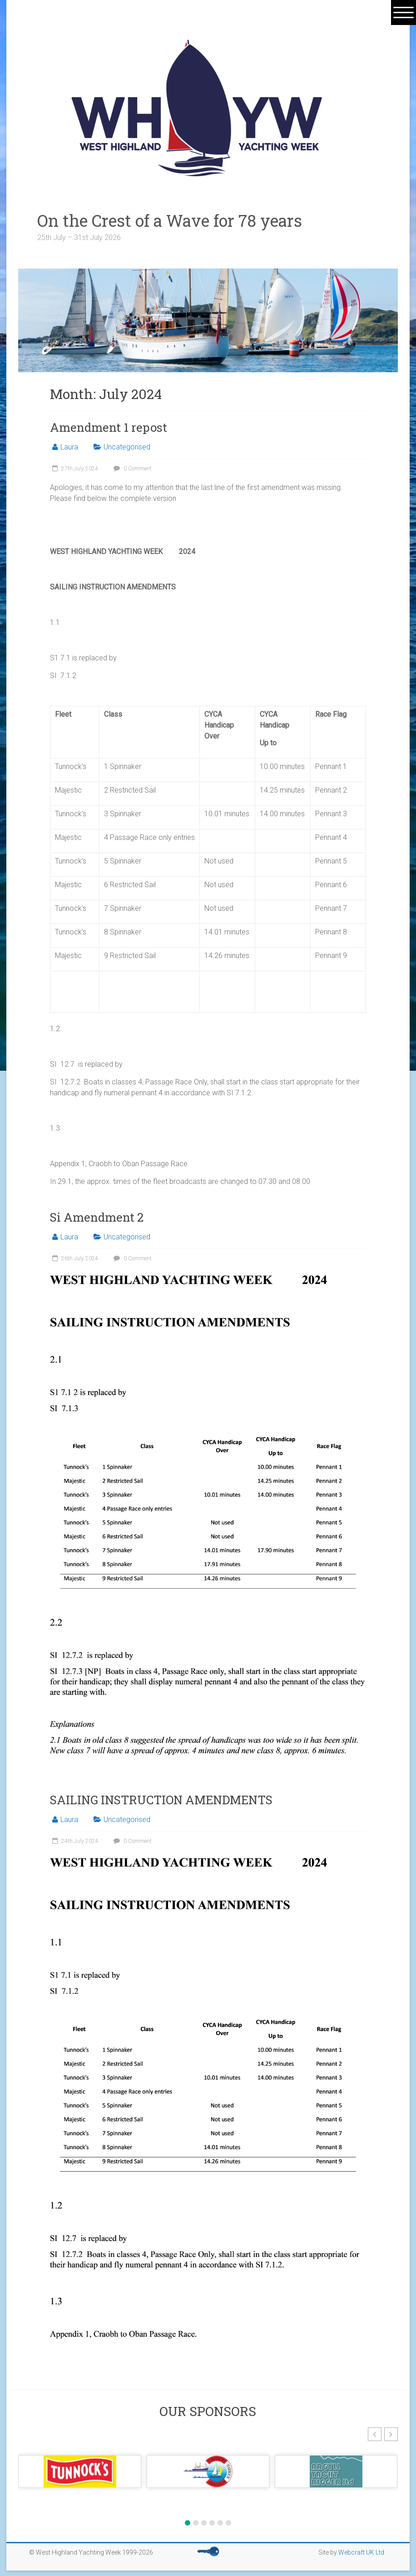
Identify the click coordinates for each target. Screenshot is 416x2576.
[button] (374, 2434)
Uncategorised (127, 447)
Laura (69, 447)
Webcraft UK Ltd (361, 2552)
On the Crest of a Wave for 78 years (186, 220)
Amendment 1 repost (108, 427)
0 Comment (131, 468)
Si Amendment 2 (97, 1217)
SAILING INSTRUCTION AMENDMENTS (161, 1799)
